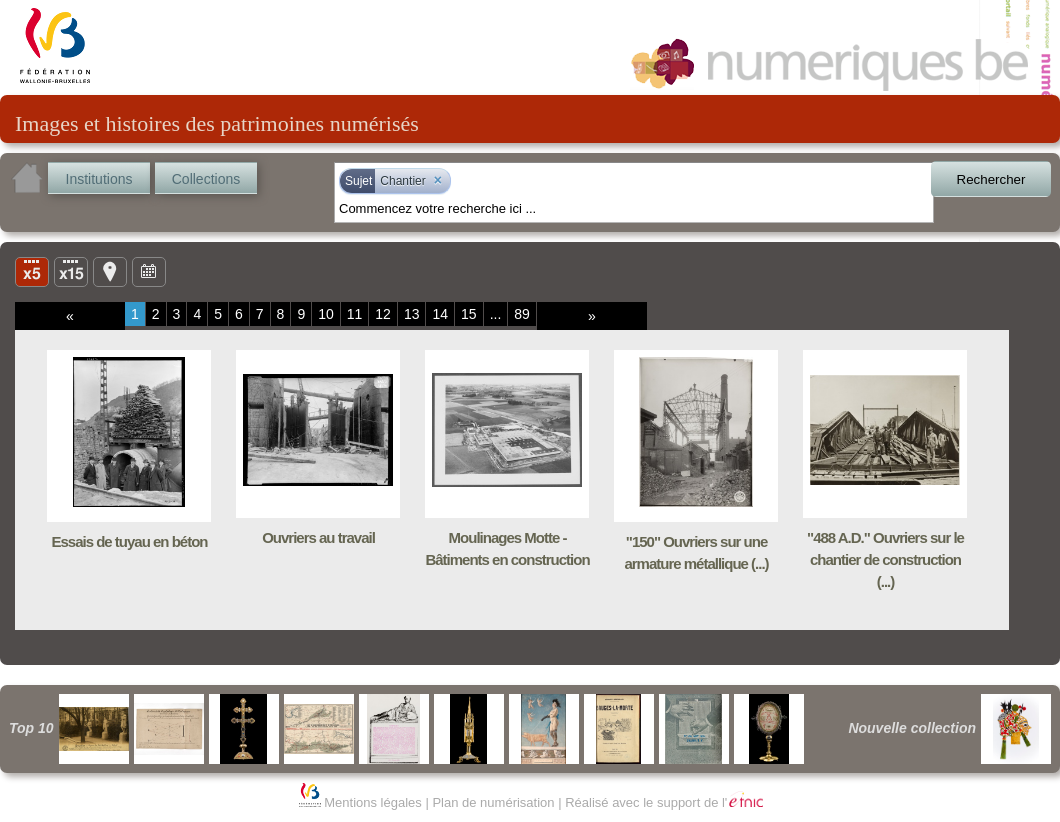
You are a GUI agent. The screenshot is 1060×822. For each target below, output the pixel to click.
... (496, 314)
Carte (110, 271)
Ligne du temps (149, 271)
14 (440, 314)
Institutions (99, 179)
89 (522, 314)
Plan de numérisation (493, 802)
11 (355, 314)
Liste (71, 271)
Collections (206, 179)
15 (469, 314)
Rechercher (991, 179)
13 (412, 314)
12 (383, 314)
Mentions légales (373, 802)
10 (326, 314)
